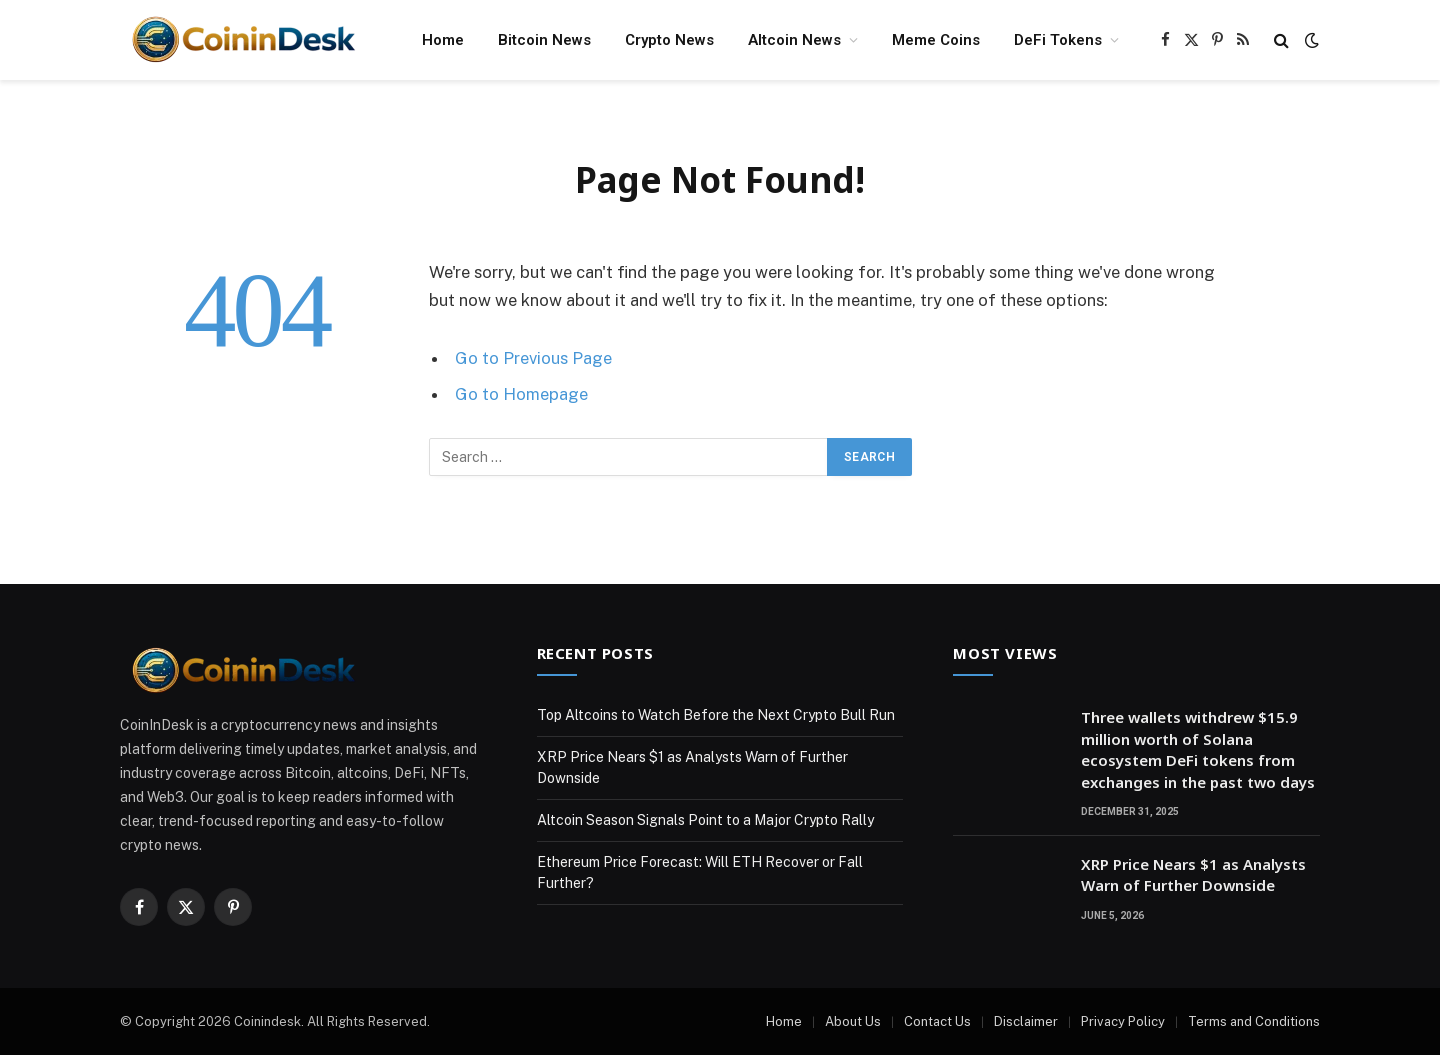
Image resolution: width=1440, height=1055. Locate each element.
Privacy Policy (1123, 1021)
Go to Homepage (521, 394)
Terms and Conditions (1254, 1021)
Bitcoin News (544, 40)
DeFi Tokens (1058, 40)
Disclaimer (1026, 1021)
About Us (853, 1021)
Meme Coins (936, 40)
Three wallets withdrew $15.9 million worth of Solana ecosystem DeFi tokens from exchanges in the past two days (1198, 749)
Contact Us (937, 1021)
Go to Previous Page (533, 358)
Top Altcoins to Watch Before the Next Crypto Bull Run (716, 715)
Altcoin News (794, 40)
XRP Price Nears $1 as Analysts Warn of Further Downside (1193, 874)
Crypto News (669, 40)
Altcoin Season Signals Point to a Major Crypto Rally (705, 820)
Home (443, 40)
